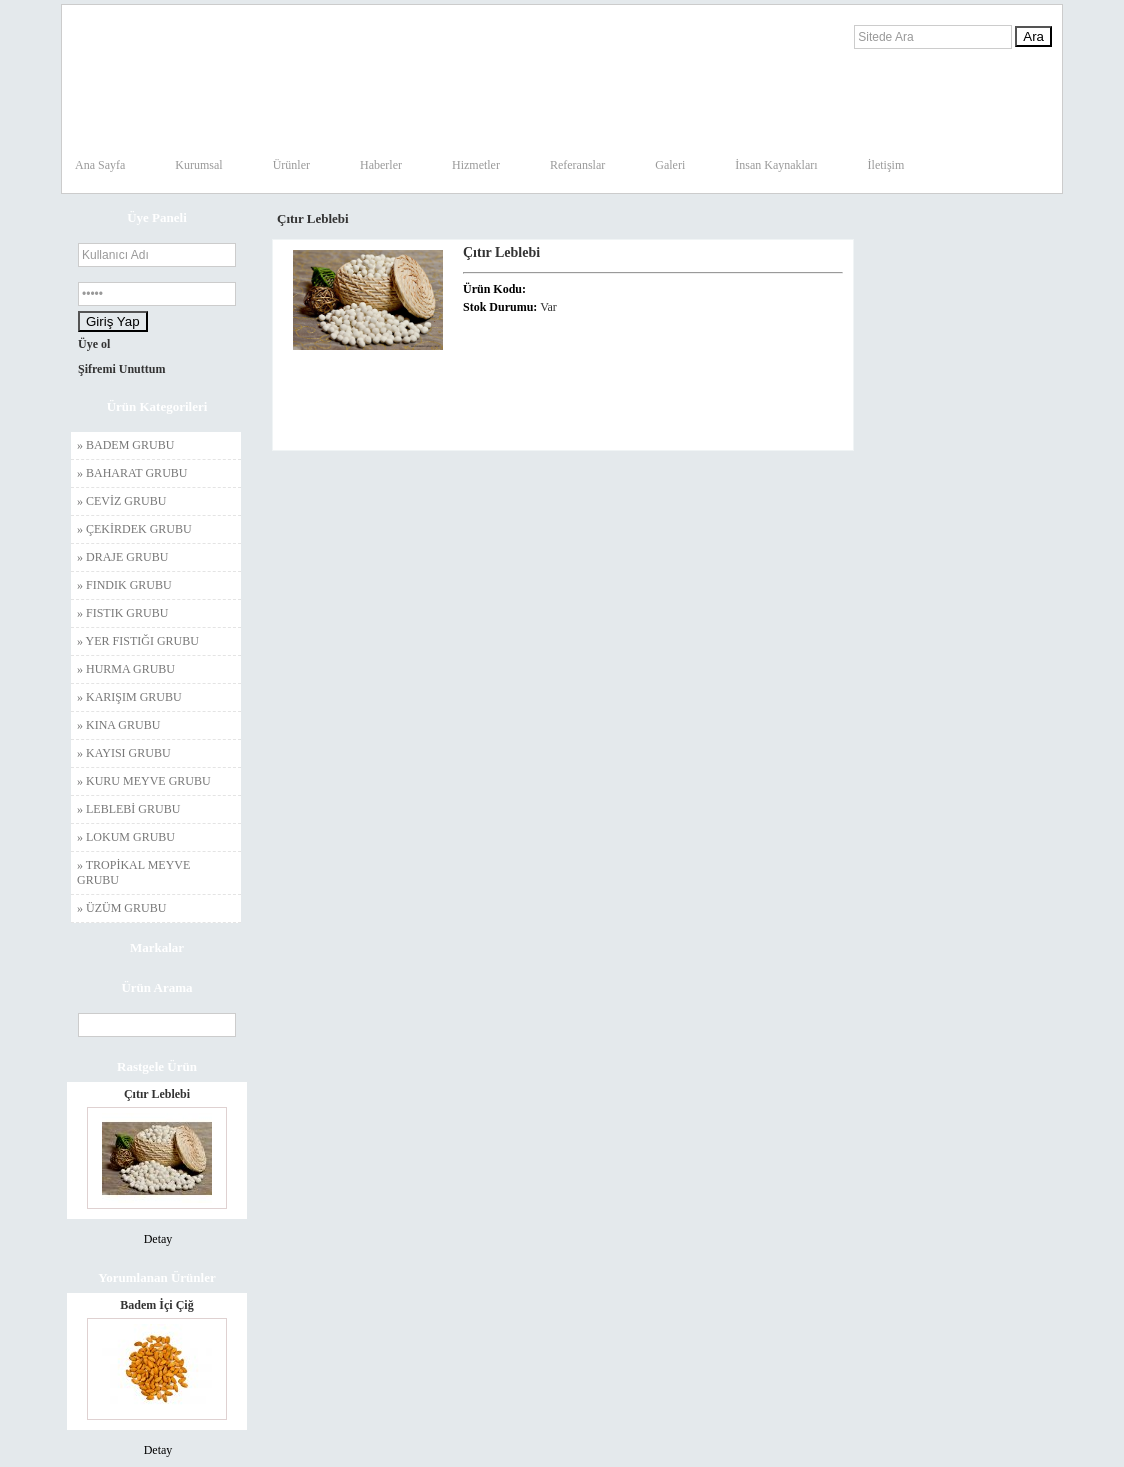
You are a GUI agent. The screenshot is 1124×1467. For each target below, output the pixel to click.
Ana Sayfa (100, 165)
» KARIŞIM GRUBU (129, 697)
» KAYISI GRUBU (124, 753)
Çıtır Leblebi (157, 1094)
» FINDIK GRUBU (124, 585)
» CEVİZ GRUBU (121, 501)
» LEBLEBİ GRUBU (128, 809)
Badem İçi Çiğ (156, 1305)
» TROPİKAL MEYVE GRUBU (133, 872)
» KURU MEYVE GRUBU (144, 781)
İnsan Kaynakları (776, 165)
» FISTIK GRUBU (122, 613)
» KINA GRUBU (118, 725)
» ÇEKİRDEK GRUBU (134, 529)
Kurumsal (198, 165)
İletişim (886, 165)
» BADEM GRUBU (125, 445)
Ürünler (291, 165)
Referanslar (577, 165)
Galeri (670, 165)
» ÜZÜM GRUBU (121, 908)
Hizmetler (476, 165)
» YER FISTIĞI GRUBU (138, 641)
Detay (158, 1239)
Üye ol (94, 344)
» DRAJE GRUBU (122, 557)
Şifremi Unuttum (121, 369)
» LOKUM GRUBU (126, 837)
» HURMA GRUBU (126, 669)
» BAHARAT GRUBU (132, 473)
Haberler (381, 165)
